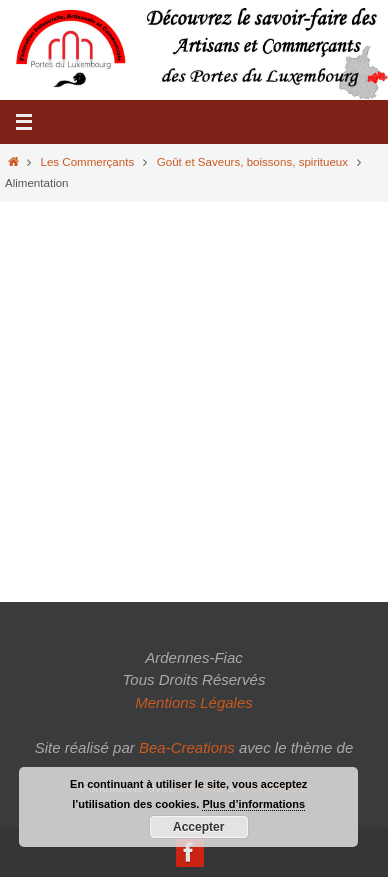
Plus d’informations (253, 804)
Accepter (198, 827)
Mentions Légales (194, 702)
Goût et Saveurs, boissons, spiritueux (252, 162)
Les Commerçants (88, 162)
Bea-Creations (187, 747)
